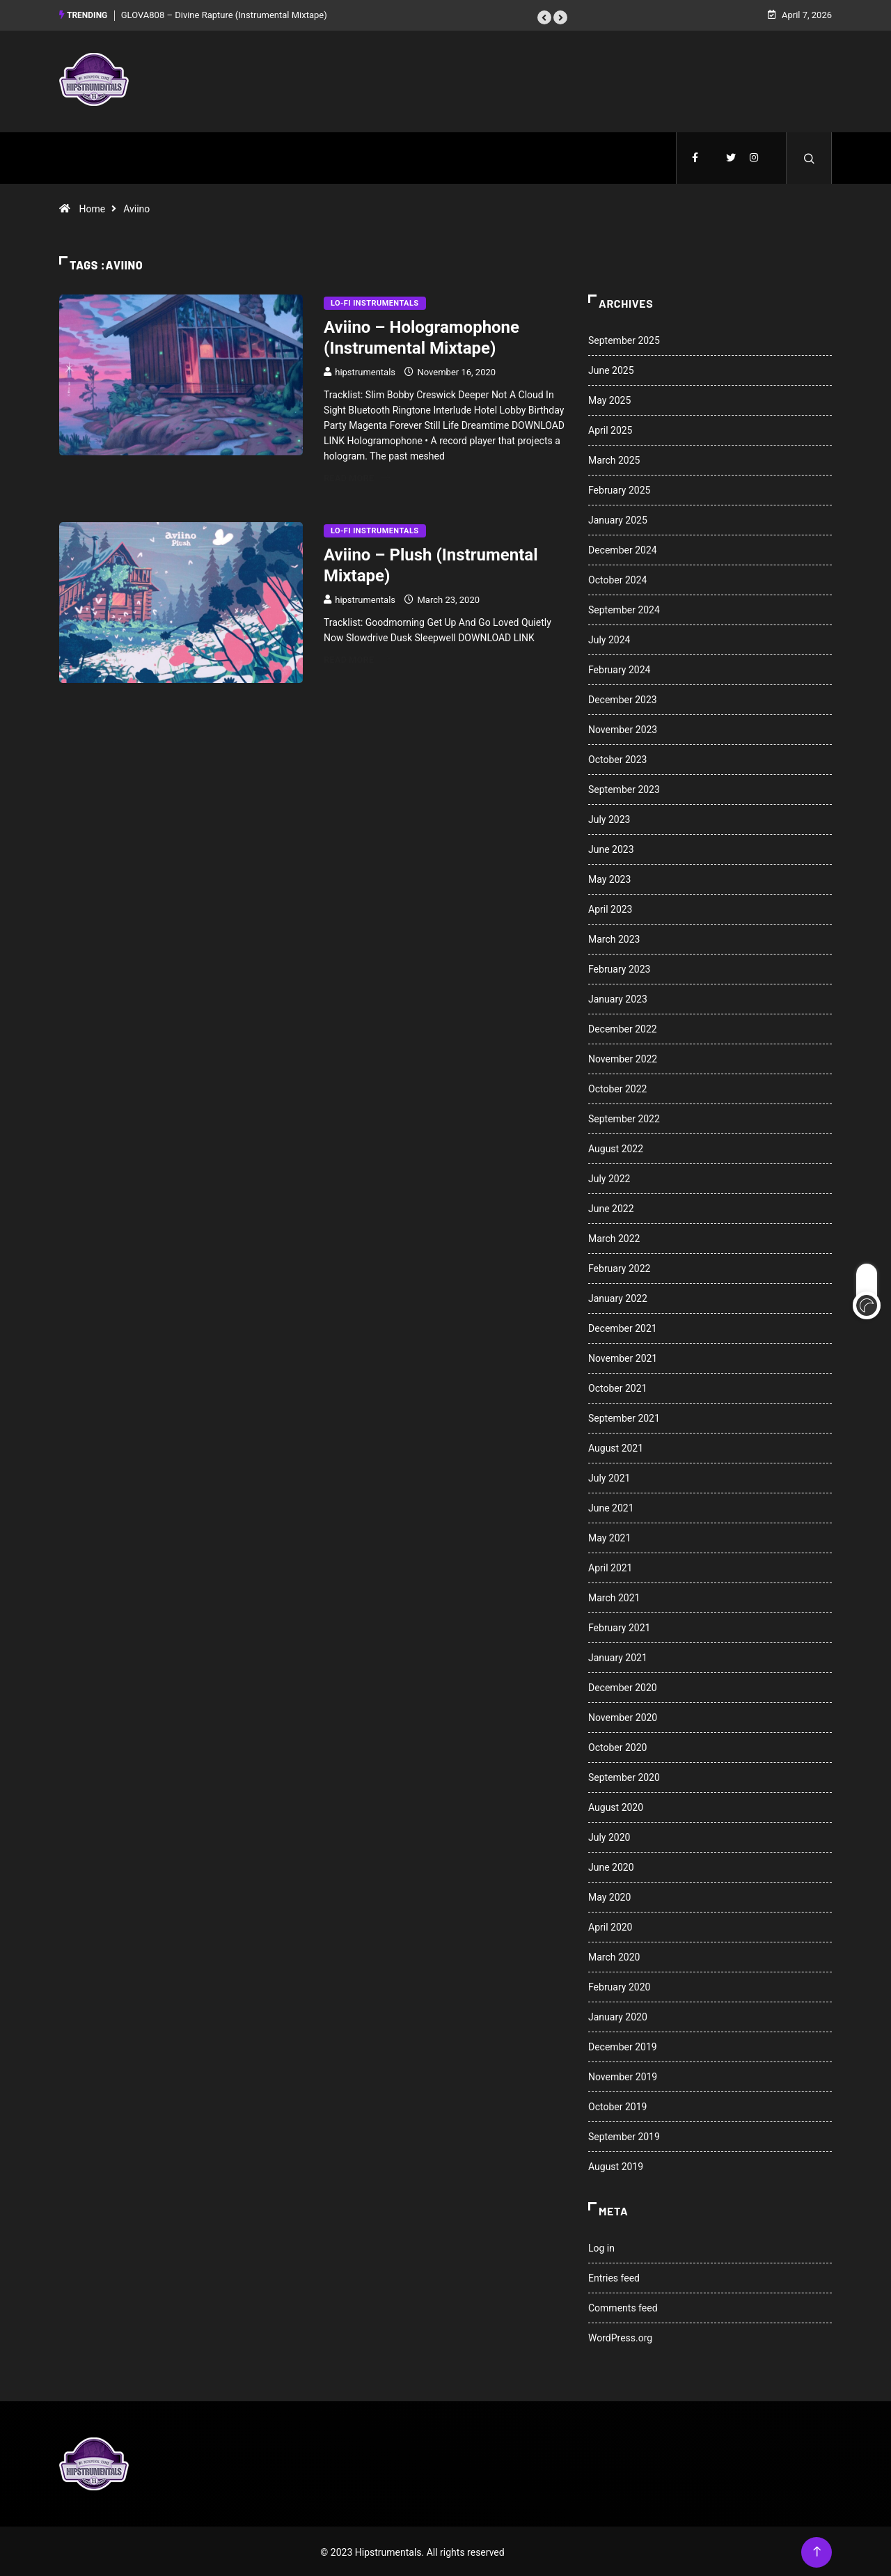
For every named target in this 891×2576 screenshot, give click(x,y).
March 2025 (614, 458)
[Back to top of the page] (817, 2550)
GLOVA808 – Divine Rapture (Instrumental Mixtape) (224, 13)
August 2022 (615, 1146)
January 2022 (617, 1296)
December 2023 (622, 697)
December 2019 (622, 2044)
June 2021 (611, 1505)
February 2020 (619, 1984)
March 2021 (614, 1595)
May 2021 (609, 1535)
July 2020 (609, 1835)
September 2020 (624, 1775)
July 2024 (609, 637)
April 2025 (610, 428)
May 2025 (609, 398)
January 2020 (617, 2014)
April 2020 (610, 1925)
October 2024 (617, 577)
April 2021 (610, 1565)
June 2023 (611, 847)
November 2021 (622, 1356)
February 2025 (619, 488)
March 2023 (614, 937)
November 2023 (622, 727)
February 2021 (619, 1625)
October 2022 (617, 1086)
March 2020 (614, 1955)
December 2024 (622, 547)
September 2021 (624, 1416)
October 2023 (617, 757)
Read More (357, 476)
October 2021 (617, 1386)
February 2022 (619, 1266)
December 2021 (622, 1326)
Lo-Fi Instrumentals (375, 301)
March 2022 (614, 1236)
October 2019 (617, 2104)
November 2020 (622, 1715)
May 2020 (609, 1895)
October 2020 (617, 1745)
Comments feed (623, 2305)
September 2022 (624, 1116)
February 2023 (619, 967)
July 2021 (609, 1476)
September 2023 (624, 787)
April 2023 (610, 907)
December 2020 (622, 1685)
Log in (601, 2246)
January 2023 (617, 997)
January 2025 (617, 518)
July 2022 (609, 1176)
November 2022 (622, 1056)
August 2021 (615, 1446)
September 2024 (624, 607)
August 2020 (615, 1805)
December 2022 (622, 1026)
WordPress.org (620, 2335)
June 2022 (611, 1206)
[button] (544, 16)
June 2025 (611, 368)
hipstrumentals (365, 370)
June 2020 (611, 1865)
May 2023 (609, 877)
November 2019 (622, 2074)
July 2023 (609, 817)
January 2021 (617, 1655)
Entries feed (614, 2276)
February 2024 (619, 667)
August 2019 (615, 2164)
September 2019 (624, 2134)
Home (92, 206)
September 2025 (624, 338)
